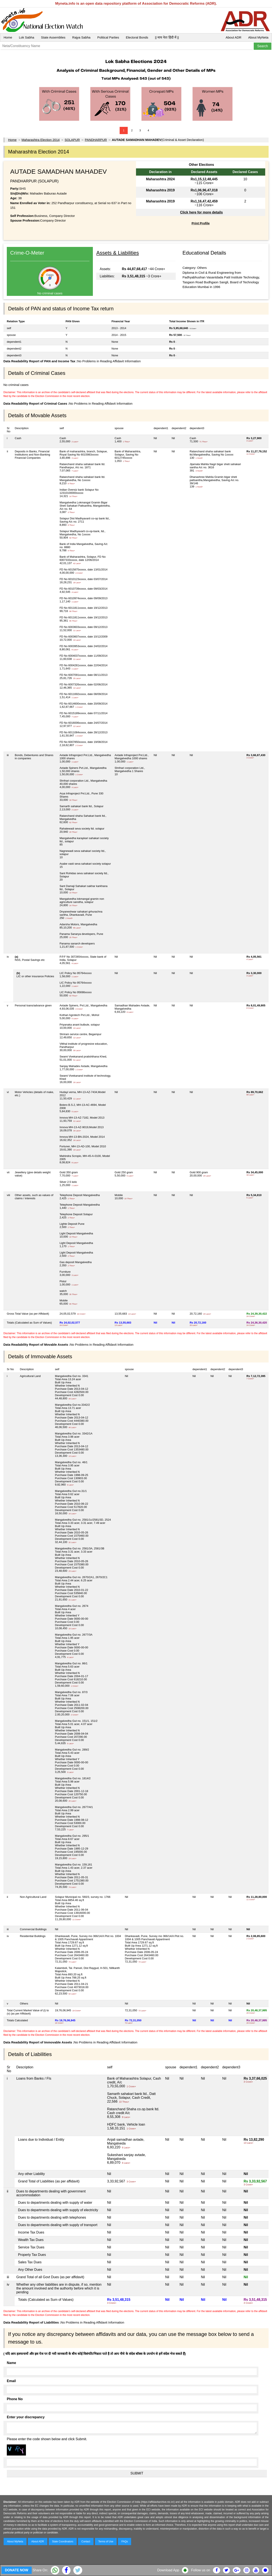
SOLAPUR (72, 140)
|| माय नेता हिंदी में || (167, 37)
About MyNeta (258, 37)
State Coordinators (62, 2541)
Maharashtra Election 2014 (40, 140)
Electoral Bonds (137, 37)
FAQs (124, 2541)
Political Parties (108, 37)
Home (8, 37)
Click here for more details (201, 212)
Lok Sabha (26, 37)
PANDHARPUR (96, 140)
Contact (85, 2541)
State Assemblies (53, 37)
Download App (168, 2570)
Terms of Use (105, 2541)
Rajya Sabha (81, 37)
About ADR (233, 37)
